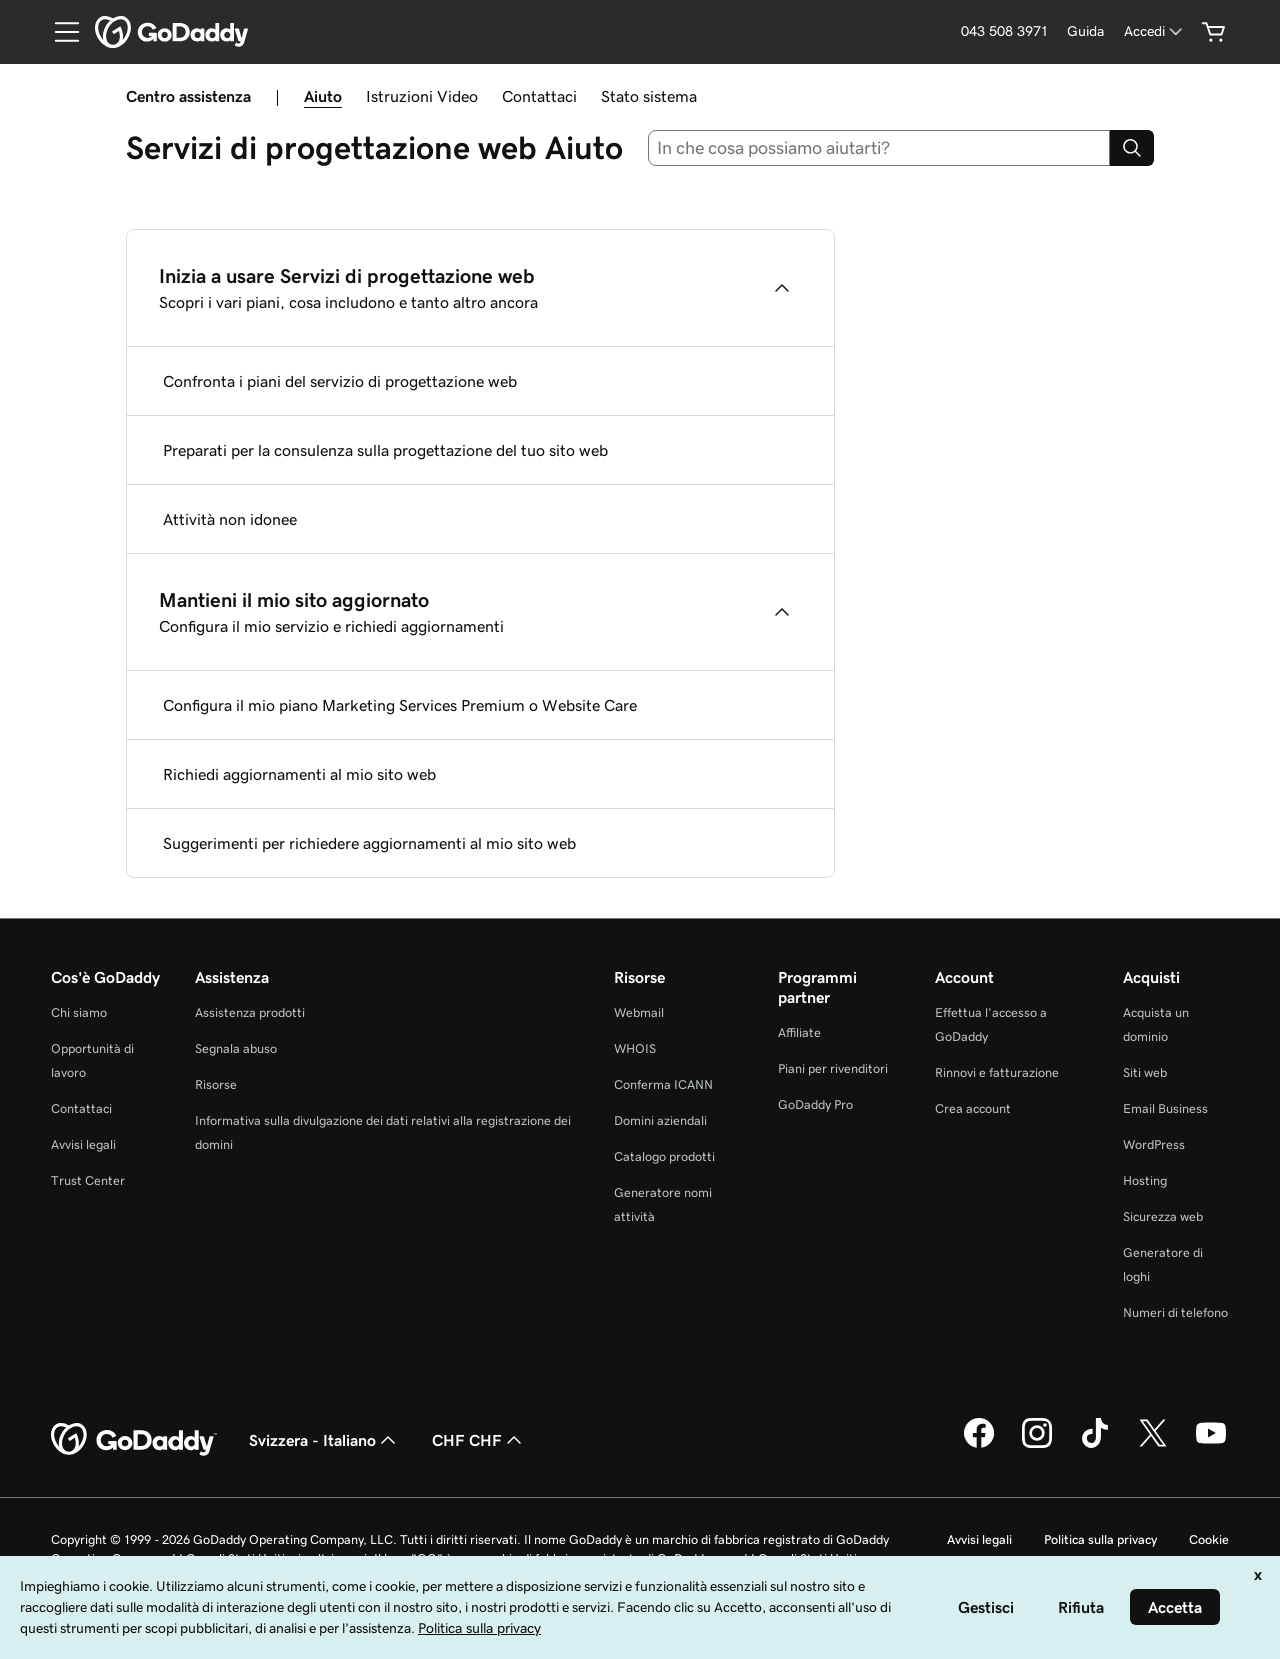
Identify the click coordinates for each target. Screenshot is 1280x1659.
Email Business (1165, 1108)
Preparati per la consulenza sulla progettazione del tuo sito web (385, 450)
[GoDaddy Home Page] (134, 1440)
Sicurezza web (1163, 1216)
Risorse (216, 1084)
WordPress (1154, 1144)
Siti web (1145, 1072)
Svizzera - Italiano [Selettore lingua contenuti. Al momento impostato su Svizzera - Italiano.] (324, 1440)
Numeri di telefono (1175, 1312)
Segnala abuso (236, 1048)
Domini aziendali (660, 1120)
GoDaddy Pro (815, 1104)
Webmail (639, 1012)
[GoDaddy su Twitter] (1153, 1445)
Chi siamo (79, 1012)
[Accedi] (1155, 31)
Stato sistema (649, 96)
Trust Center (88, 1180)
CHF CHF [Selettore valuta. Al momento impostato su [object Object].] (479, 1440)
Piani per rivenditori (833, 1068)
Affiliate (799, 1032)
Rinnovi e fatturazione (997, 1072)
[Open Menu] (59, 32)
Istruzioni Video (422, 96)
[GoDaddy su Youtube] (1211, 1445)
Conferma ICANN (663, 1084)
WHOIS (635, 1048)
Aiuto (323, 96)
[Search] (1132, 148)
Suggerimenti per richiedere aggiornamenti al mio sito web (369, 843)
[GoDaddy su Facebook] (979, 1445)
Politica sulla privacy (1100, 1539)
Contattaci (539, 96)
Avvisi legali (83, 1144)
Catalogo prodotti (664, 1156)
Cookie (1209, 1539)
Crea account (973, 1108)
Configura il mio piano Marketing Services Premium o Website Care (400, 705)
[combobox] (879, 148)
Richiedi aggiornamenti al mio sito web (299, 774)
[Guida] (1085, 31)
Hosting (1145, 1180)
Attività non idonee (230, 519)
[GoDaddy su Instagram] (1037, 1445)
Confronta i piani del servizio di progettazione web (340, 381)
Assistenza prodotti (250, 1012)
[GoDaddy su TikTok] (1095, 1445)
